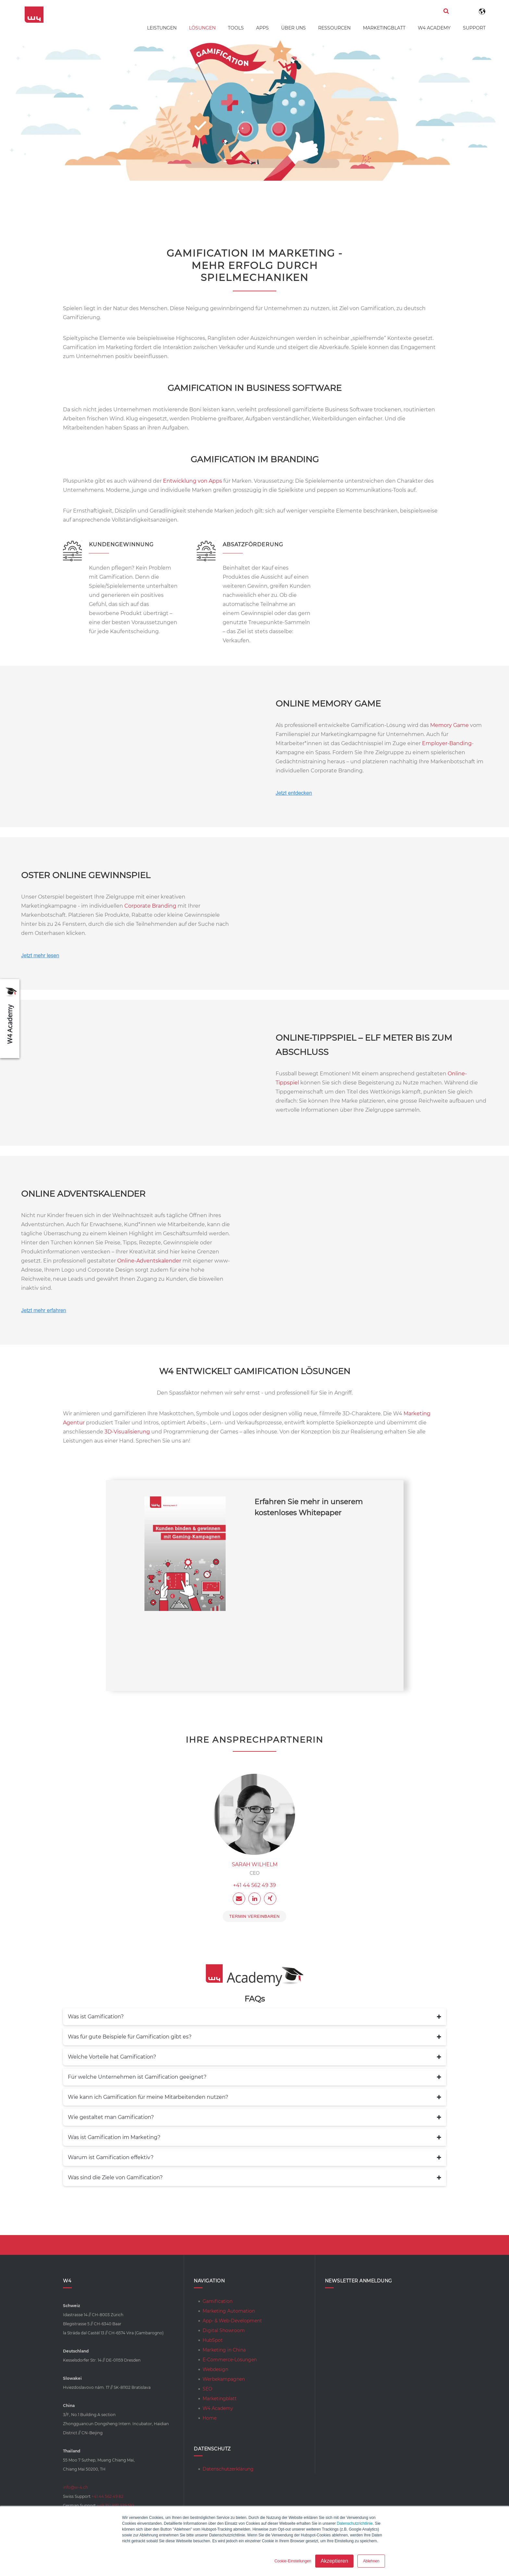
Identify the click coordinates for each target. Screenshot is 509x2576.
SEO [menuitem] (207, 2389)
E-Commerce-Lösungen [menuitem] (230, 2360)
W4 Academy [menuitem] (434, 28)
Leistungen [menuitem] (162, 28)
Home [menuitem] (210, 2418)
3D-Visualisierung (127, 1432)
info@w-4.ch (75, 2487)
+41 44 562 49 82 (107, 2496)
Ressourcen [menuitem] (334, 28)
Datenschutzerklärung (228, 2469)
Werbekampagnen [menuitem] (224, 2379)
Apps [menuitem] (262, 28)
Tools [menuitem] (236, 28)
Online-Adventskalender (149, 1261)
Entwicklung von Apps (192, 481)
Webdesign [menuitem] (215, 2369)
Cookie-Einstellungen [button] (292, 2561)
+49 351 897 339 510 (115, 2505)
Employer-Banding (447, 743)
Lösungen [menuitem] (202, 28)
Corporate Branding (150, 906)
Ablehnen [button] (371, 2561)
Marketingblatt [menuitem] (384, 28)
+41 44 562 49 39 (254, 1885)
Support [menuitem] (474, 28)
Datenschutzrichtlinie (355, 2523)
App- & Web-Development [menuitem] (232, 2321)
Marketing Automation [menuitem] (229, 2311)
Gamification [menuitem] (217, 2301)
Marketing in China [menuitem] (224, 2350)
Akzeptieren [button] (334, 2561)
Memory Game (449, 725)
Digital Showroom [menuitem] (224, 2330)
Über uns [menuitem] (293, 28)
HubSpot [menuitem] (213, 2340)
